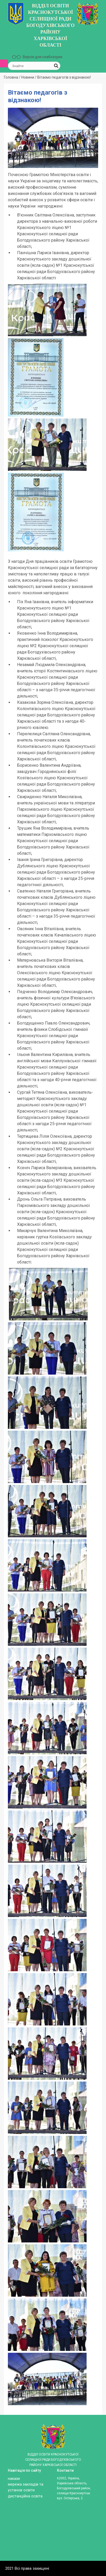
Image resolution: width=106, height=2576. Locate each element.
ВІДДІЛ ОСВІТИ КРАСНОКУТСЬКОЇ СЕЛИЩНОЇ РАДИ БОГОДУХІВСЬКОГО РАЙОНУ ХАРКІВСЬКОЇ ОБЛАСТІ (50, 25)
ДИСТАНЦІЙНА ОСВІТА (25, 2496)
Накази (14, 2478)
